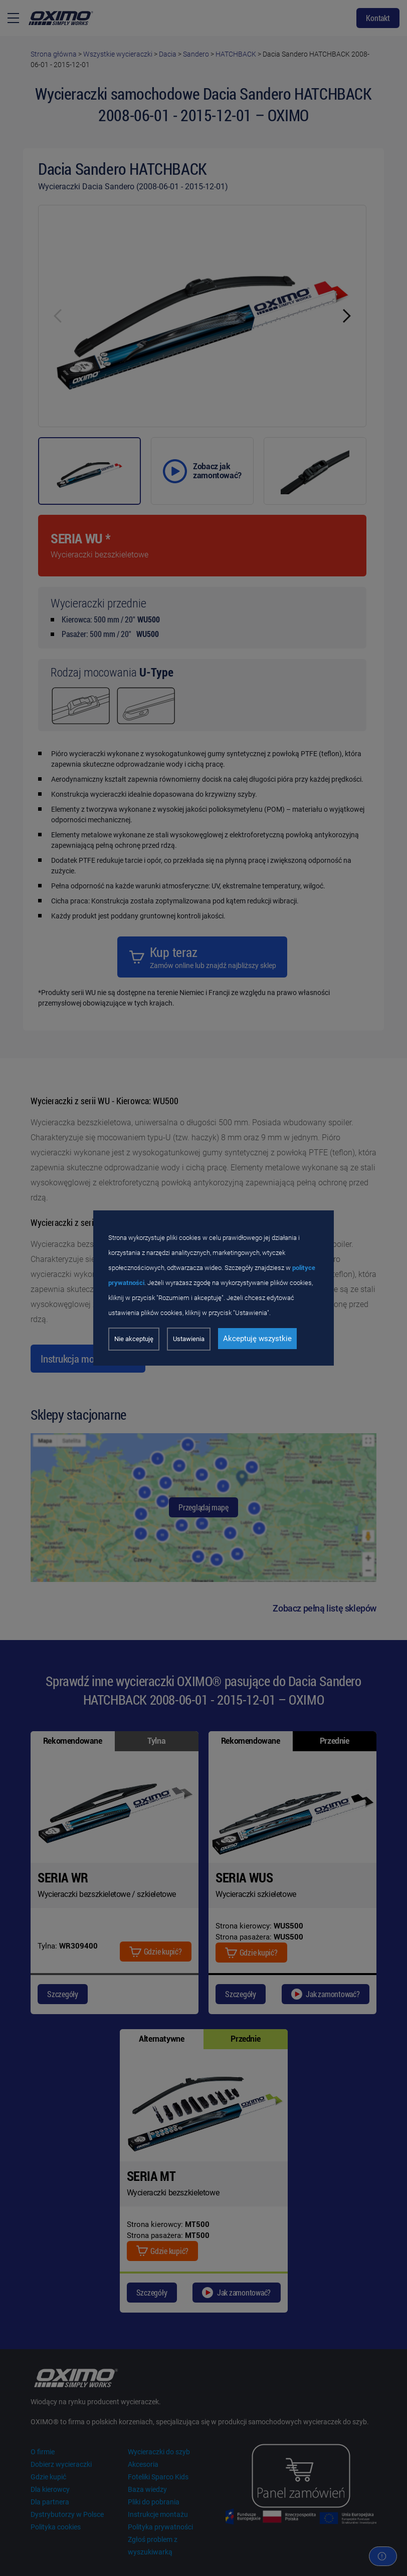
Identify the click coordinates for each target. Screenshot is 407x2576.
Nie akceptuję (133, 1339)
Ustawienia (189, 1339)
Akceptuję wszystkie (257, 1338)
